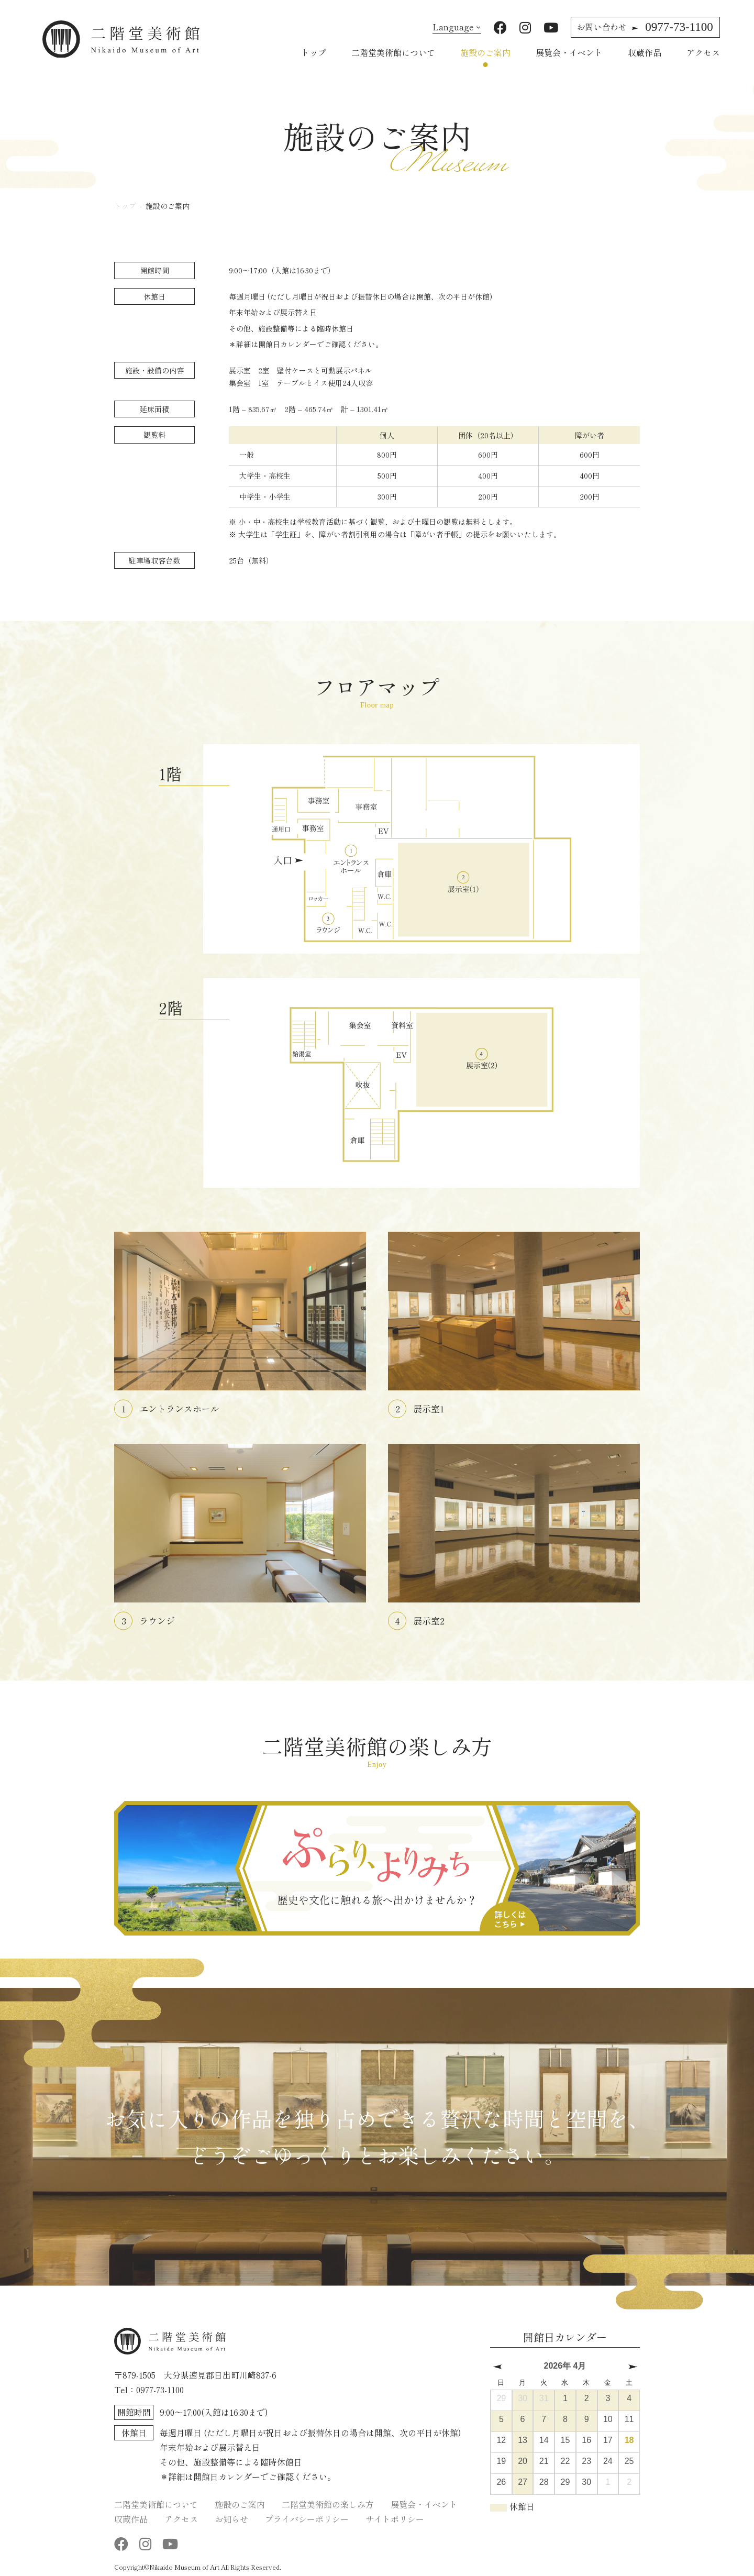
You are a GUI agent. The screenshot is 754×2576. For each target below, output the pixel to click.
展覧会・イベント (569, 52)
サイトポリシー (394, 2518)
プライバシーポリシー (307, 2518)
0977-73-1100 (644, 27)
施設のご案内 (485, 52)
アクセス (703, 52)
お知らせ (231, 2518)
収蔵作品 (644, 52)
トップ (313, 52)
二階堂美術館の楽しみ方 (328, 2503)
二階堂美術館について (393, 52)
